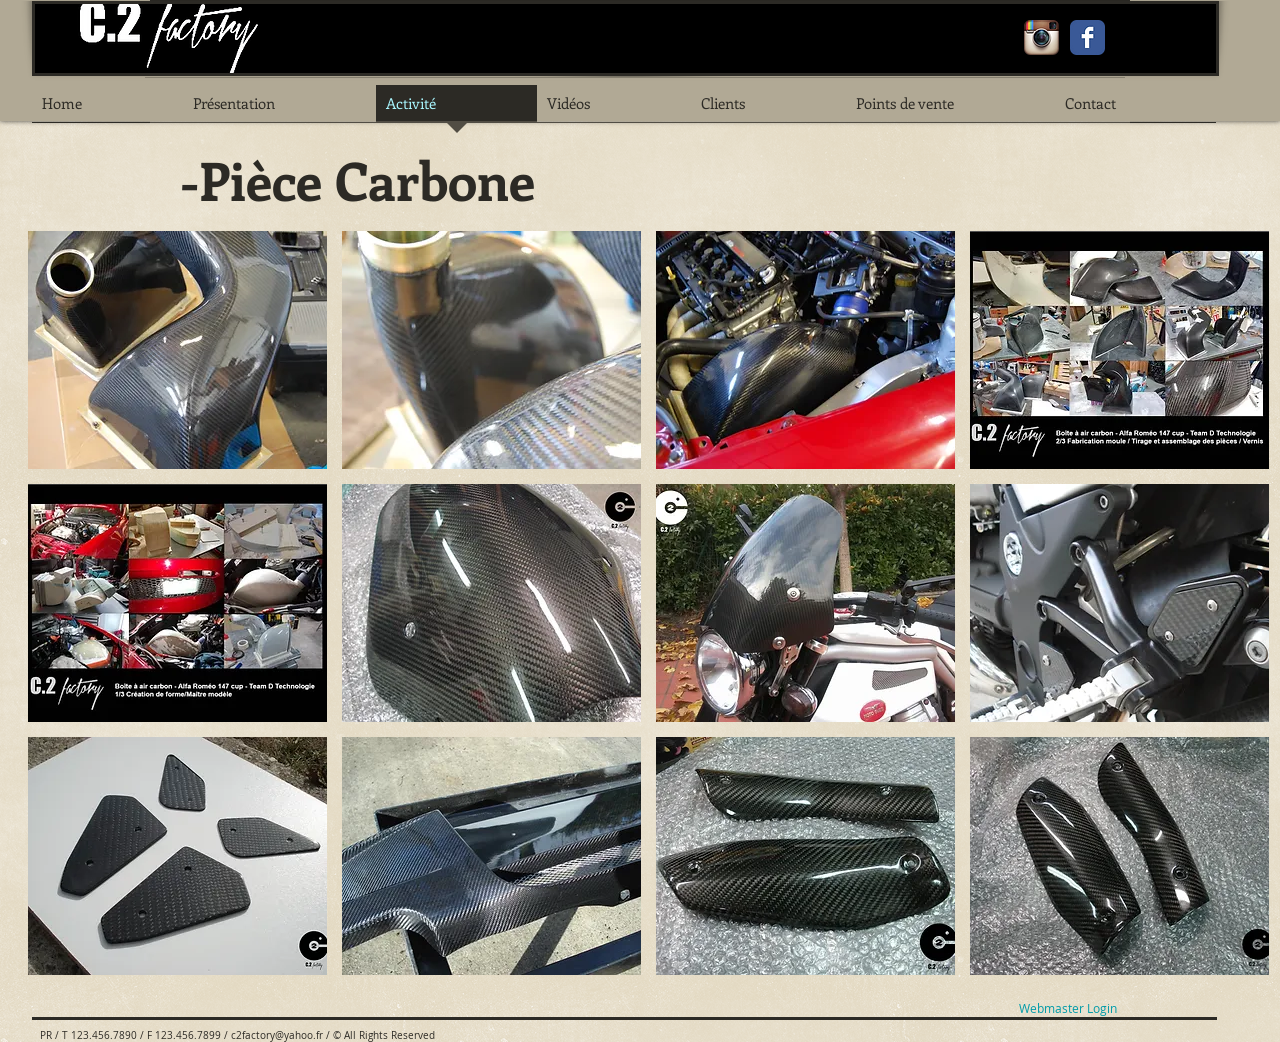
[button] (177, 350)
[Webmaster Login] (1067, 1008)
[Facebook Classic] (1087, 37)
